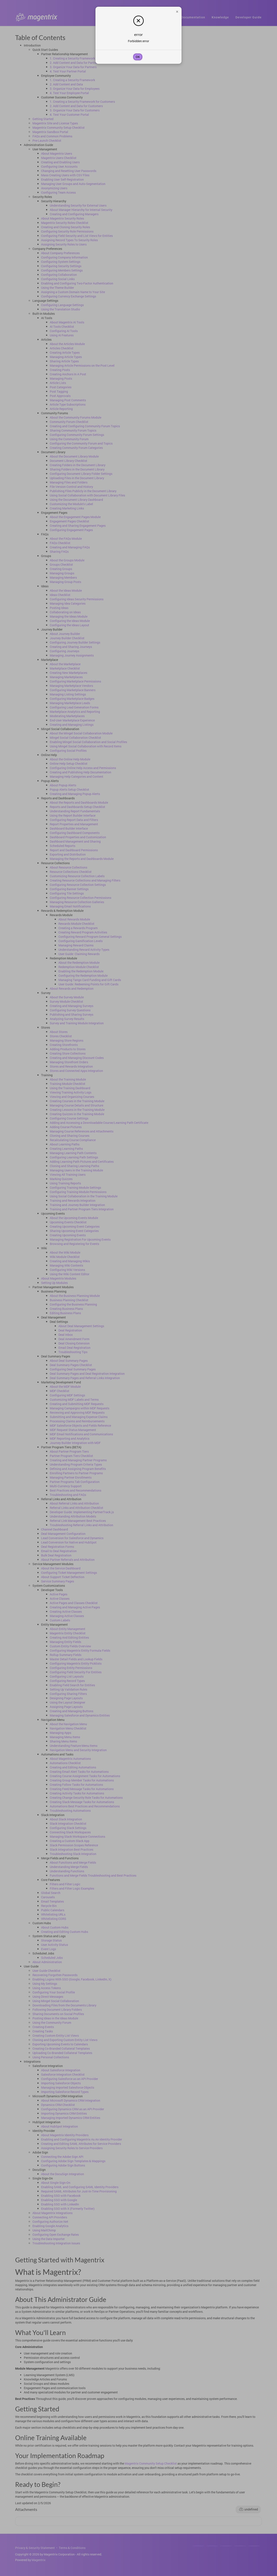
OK (138, 57)
